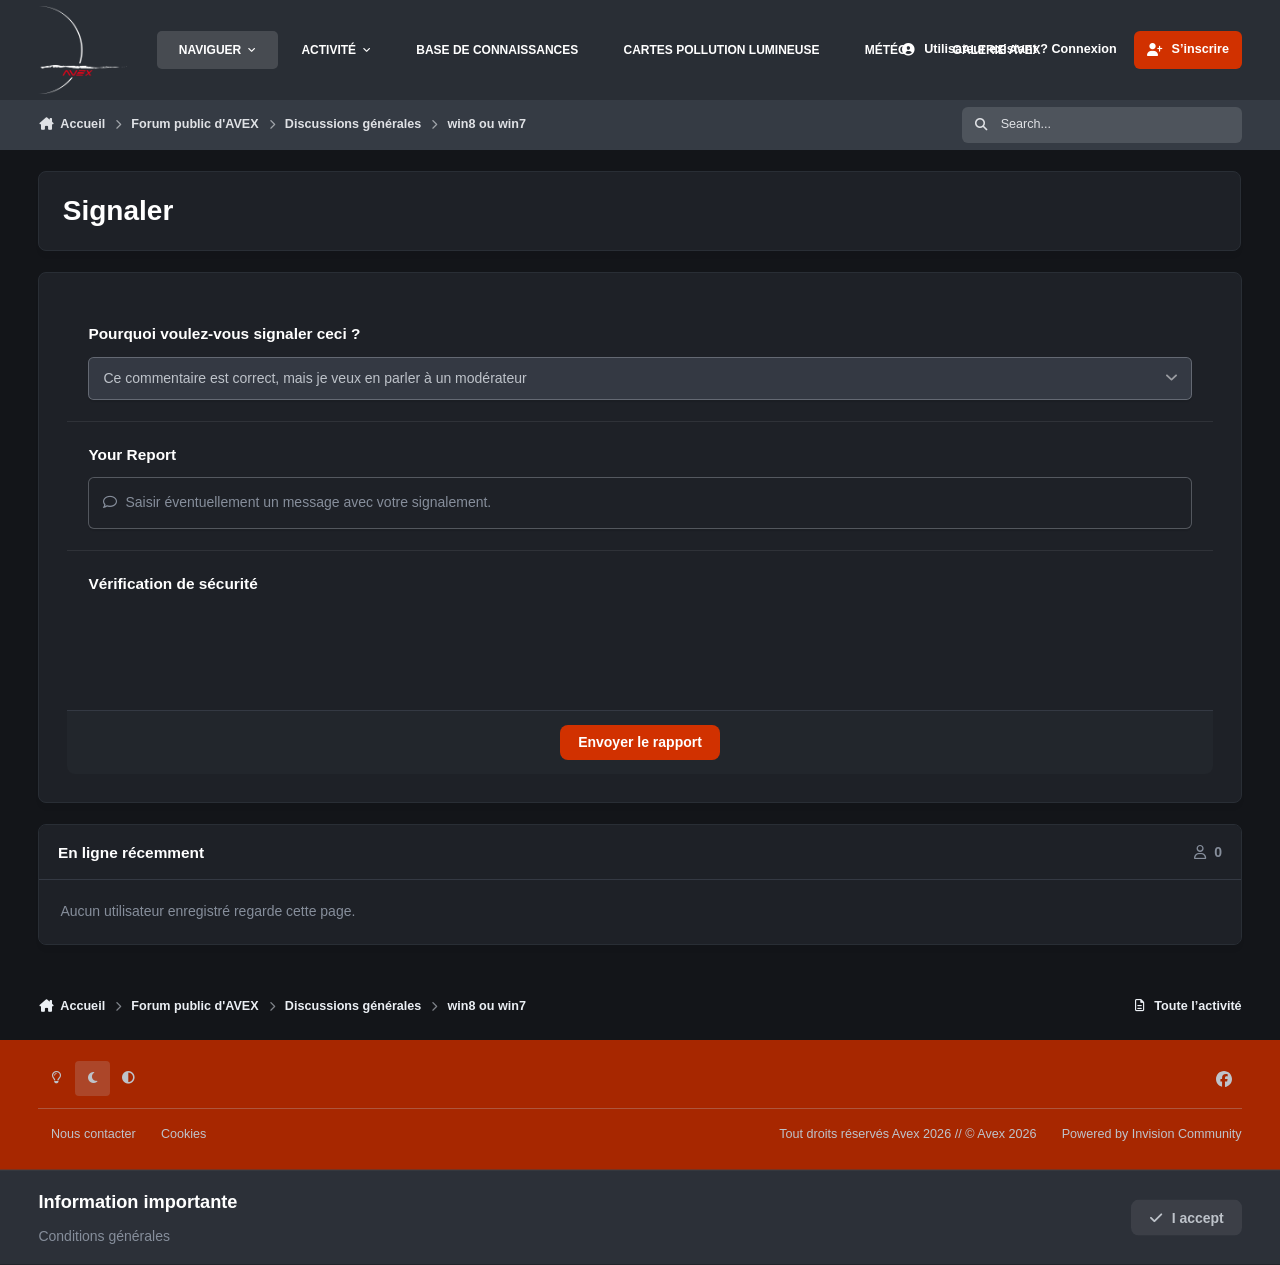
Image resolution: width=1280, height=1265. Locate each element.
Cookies (184, 1134)
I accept (1186, 1218)
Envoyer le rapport (640, 742)
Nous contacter (93, 1134)
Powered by (1152, 1134)
